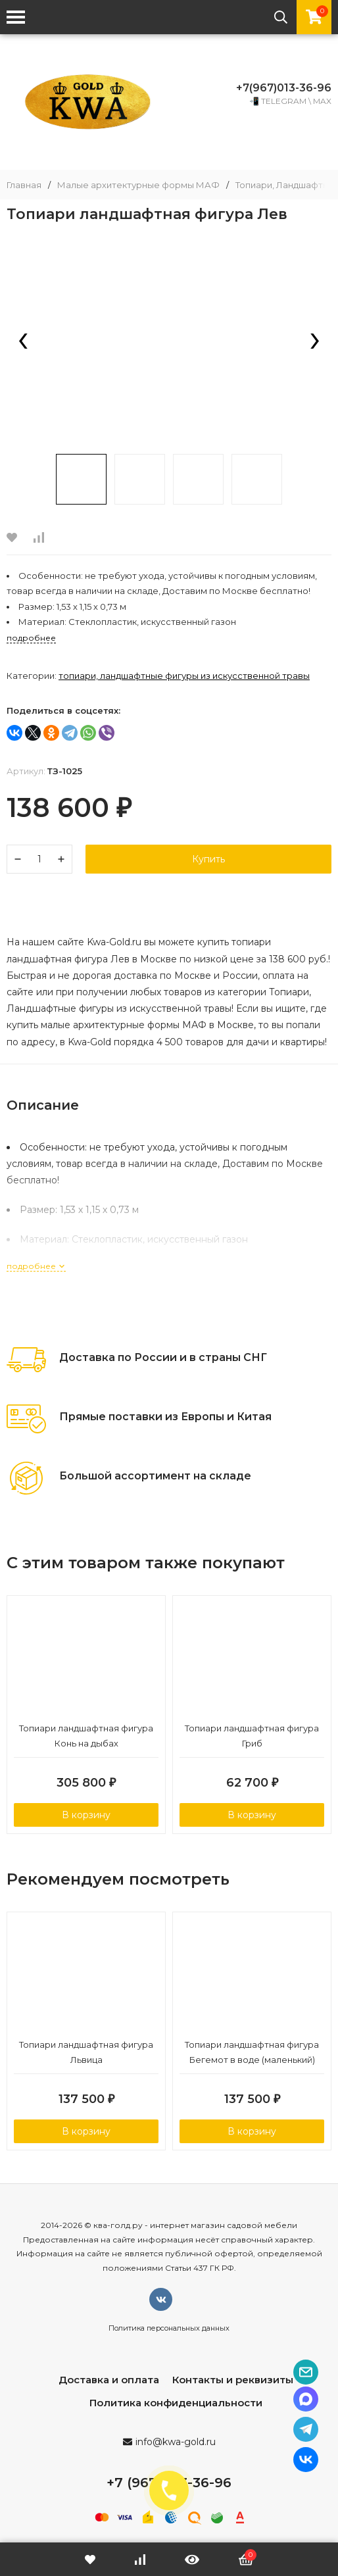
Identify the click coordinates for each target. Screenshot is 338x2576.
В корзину (86, 1815)
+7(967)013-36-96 (283, 88)
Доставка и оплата (109, 2379)
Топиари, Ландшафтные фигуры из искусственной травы (184, 675)
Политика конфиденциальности (175, 2402)
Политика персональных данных (169, 2328)
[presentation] (23, 342)
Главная (24, 185)
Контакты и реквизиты (232, 2379)
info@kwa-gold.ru (175, 2442)
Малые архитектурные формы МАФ (138, 185)
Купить (208, 859)
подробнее (36, 1266)
